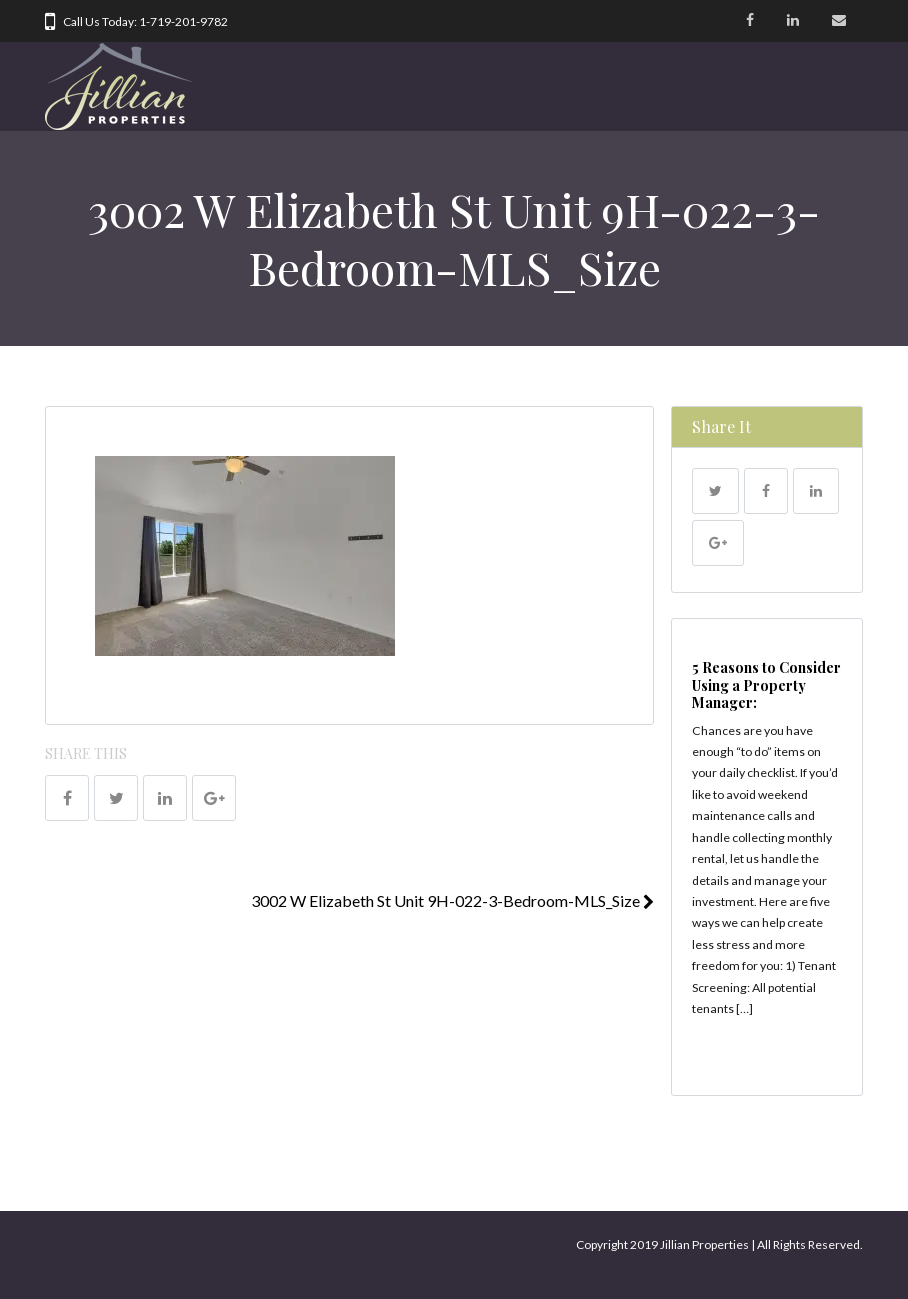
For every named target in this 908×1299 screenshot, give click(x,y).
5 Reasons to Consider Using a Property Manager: (766, 685)
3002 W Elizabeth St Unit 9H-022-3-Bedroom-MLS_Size (452, 900)
